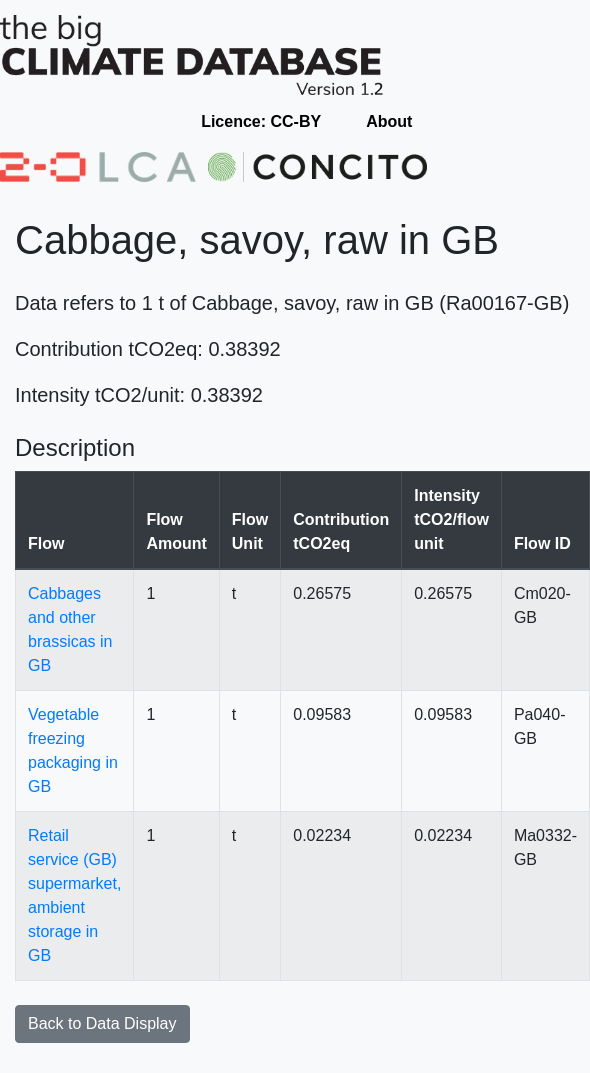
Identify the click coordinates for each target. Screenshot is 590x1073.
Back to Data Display (102, 1023)
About (389, 121)
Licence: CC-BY (261, 121)
